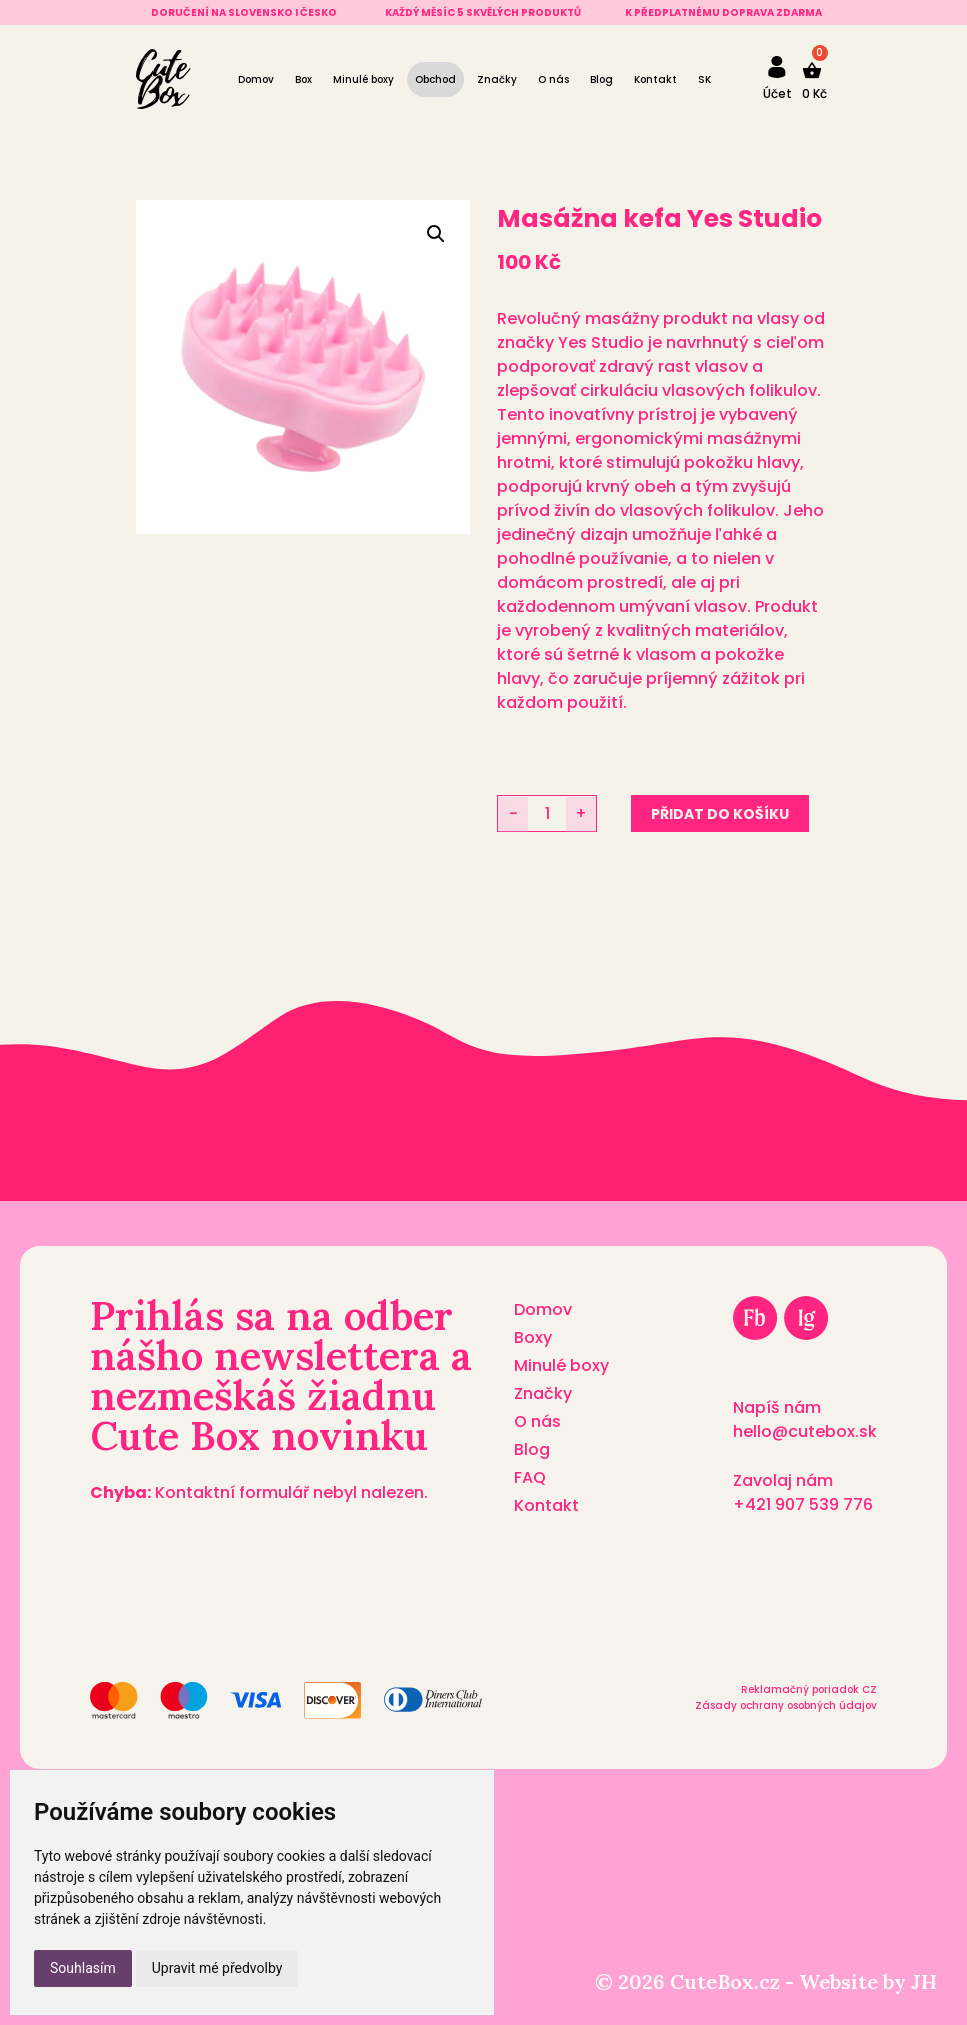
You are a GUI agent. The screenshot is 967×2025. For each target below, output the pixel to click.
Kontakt (655, 79)
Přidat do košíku (720, 814)
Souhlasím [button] (83, 1968)
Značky (497, 79)
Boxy (533, 1337)
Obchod (435, 79)
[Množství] (547, 813)
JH (924, 1981)
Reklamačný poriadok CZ (809, 1689)
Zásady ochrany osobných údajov (786, 1705)
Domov (256, 79)
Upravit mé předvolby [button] (217, 1968)
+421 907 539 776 (803, 1504)
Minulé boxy (363, 79)
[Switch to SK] (704, 79)
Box (303, 79)
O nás (553, 79)
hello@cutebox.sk (805, 1431)
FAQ (530, 1477)
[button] (436, 234)
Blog (601, 79)
